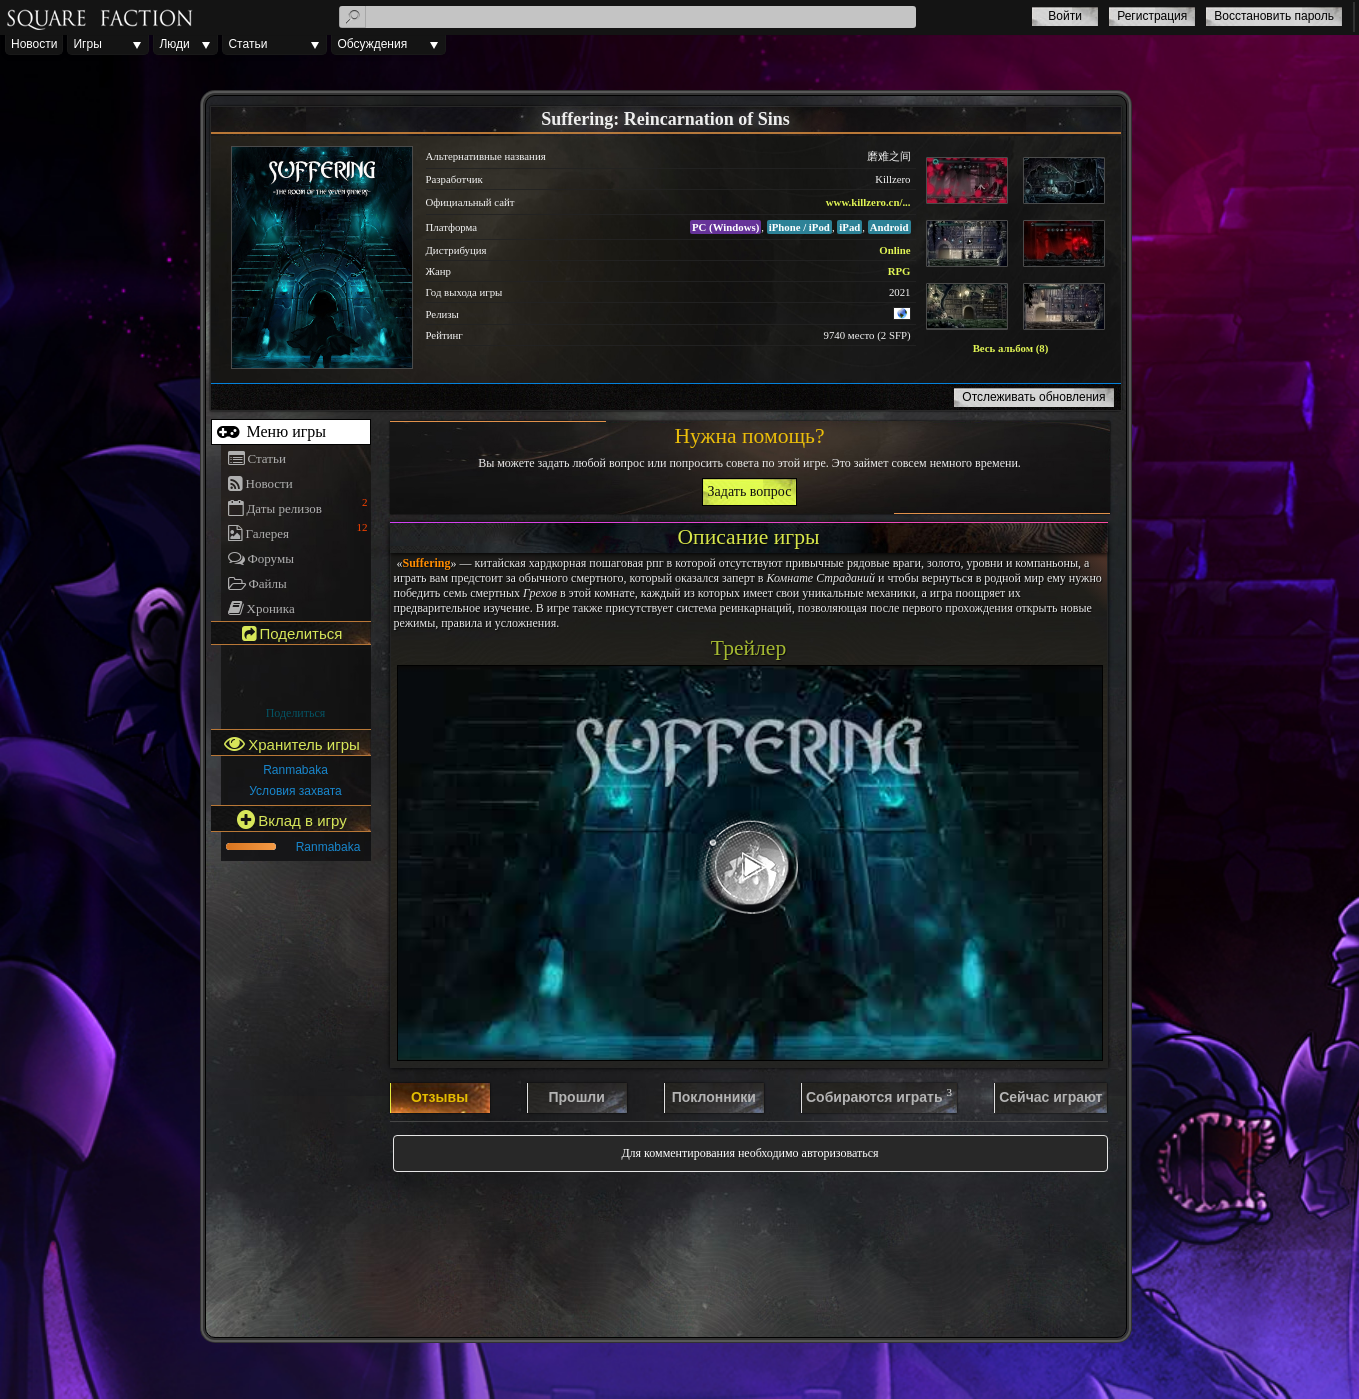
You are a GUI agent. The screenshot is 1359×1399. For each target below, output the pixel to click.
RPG (899, 271)
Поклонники (714, 1097)
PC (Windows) (725, 227)
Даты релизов (284, 508)
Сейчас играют (1050, 1097)
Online (894, 250)
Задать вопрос (750, 491)
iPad (849, 227)
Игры (87, 44)
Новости (34, 44)
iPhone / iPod (799, 227)
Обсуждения (372, 44)
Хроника (271, 608)
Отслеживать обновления (1033, 397)
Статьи (247, 44)
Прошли (576, 1097)
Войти (1065, 16)
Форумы (271, 558)
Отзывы (439, 1097)
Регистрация (1152, 16)
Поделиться (296, 713)
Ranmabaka (295, 770)
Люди (174, 44)
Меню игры (285, 431)
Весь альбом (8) (1011, 348)
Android (889, 227)
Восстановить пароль (1274, 16)
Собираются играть (879, 1096)
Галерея (268, 533)
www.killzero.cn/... (868, 202)
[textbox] (627, 17)
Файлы (268, 583)
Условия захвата (295, 791)
